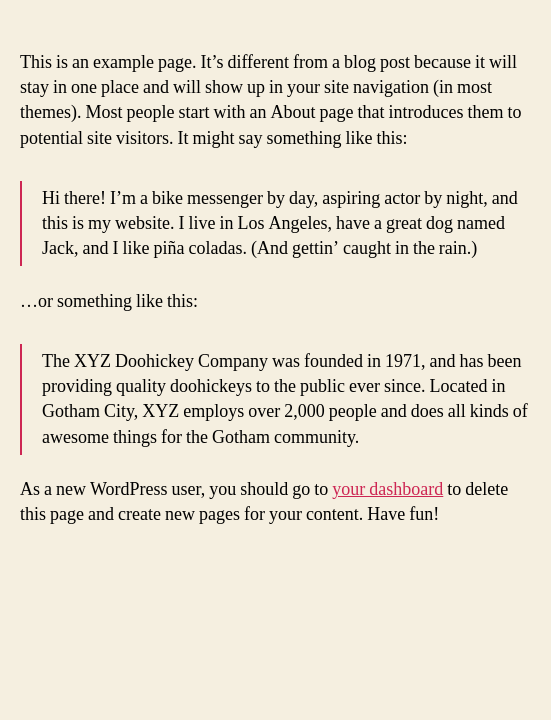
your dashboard (387, 489)
